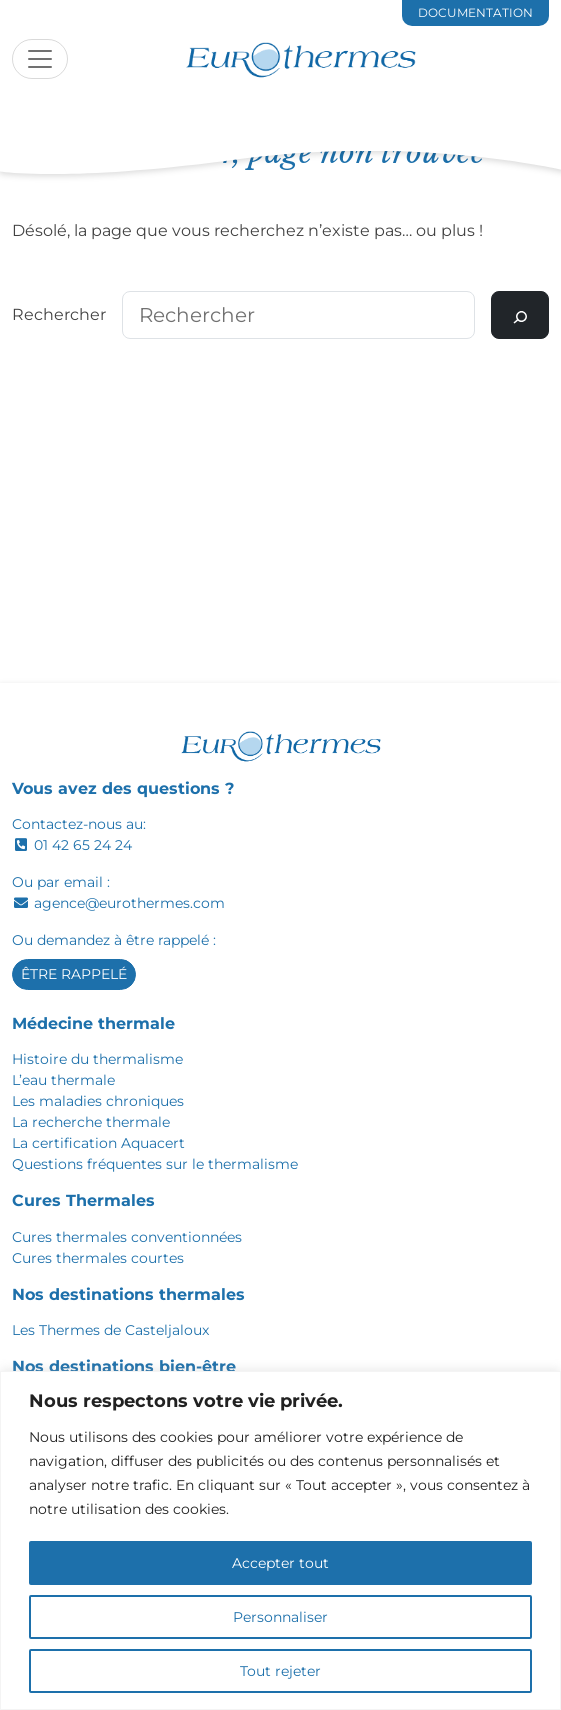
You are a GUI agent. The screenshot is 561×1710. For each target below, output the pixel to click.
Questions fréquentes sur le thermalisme (155, 1164)
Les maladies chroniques (98, 1101)
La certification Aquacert (98, 1143)
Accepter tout (280, 1563)
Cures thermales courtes (98, 1258)
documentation (475, 12)
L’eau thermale (63, 1080)
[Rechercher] (520, 315)
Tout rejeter (280, 1671)
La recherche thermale (91, 1122)
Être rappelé (74, 974)
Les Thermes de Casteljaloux (110, 1330)
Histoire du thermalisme (97, 1059)
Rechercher (59, 314)
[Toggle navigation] (40, 59)
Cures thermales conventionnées (127, 1237)
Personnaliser (280, 1617)
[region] (280, 1540)
